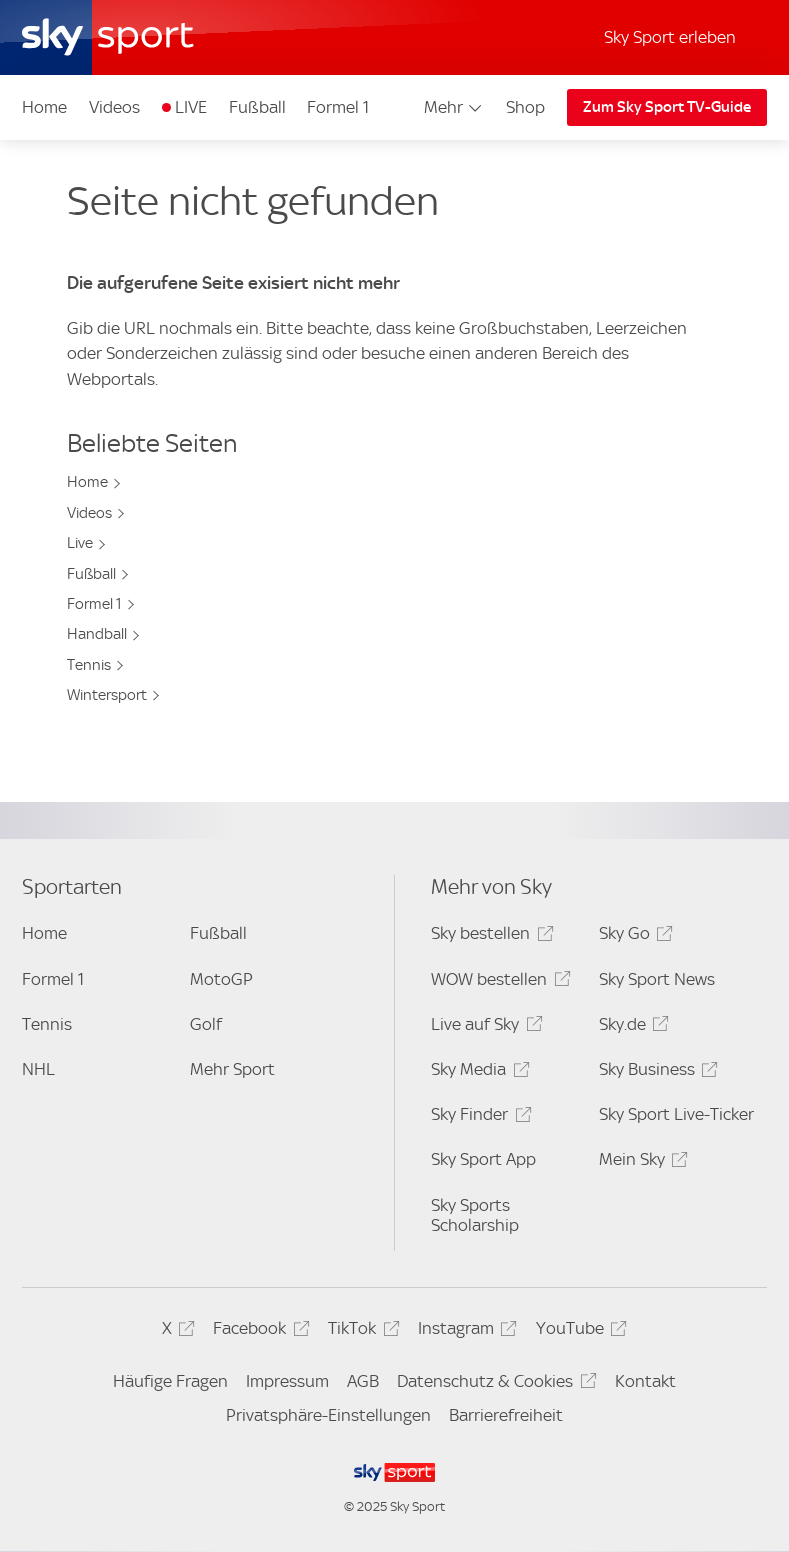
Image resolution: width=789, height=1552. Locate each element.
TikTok (360, 1331)
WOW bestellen (497, 982)
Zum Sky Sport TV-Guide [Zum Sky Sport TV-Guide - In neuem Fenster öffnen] (667, 107)
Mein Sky (640, 1162)
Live (80, 543)
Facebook (258, 1331)
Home (44, 107)
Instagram (464, 1331)
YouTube (578, 1331)
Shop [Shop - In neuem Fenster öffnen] (525, 107)
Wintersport (107, 695)
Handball (97, 634)
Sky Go (633, 936)
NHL (38, 1069)
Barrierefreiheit (506, 1415)
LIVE (191, 107)
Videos (114, 107)
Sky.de (631, 1027)
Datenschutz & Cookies (493, 1384)
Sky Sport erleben (670, 37)
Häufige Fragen (170, 1381)
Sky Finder (478, 1117)
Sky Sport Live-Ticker (676, 1114)
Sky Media (477, 1072)
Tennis (89, 665)
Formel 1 (338, 107)
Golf (206, 1024)
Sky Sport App (483, 1159)
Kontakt (645, 1381)
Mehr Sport (232, 1069)
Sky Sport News (657, 979)
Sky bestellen (489, 936)
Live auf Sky (483, 1027)
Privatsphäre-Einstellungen (328, 1415)
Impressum (287, 1381)
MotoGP (221, 979)
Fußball (257, 107)
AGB (363, 1381)
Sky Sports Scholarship (475, 1215)
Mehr (454, 107)
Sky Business (655, 1072)
